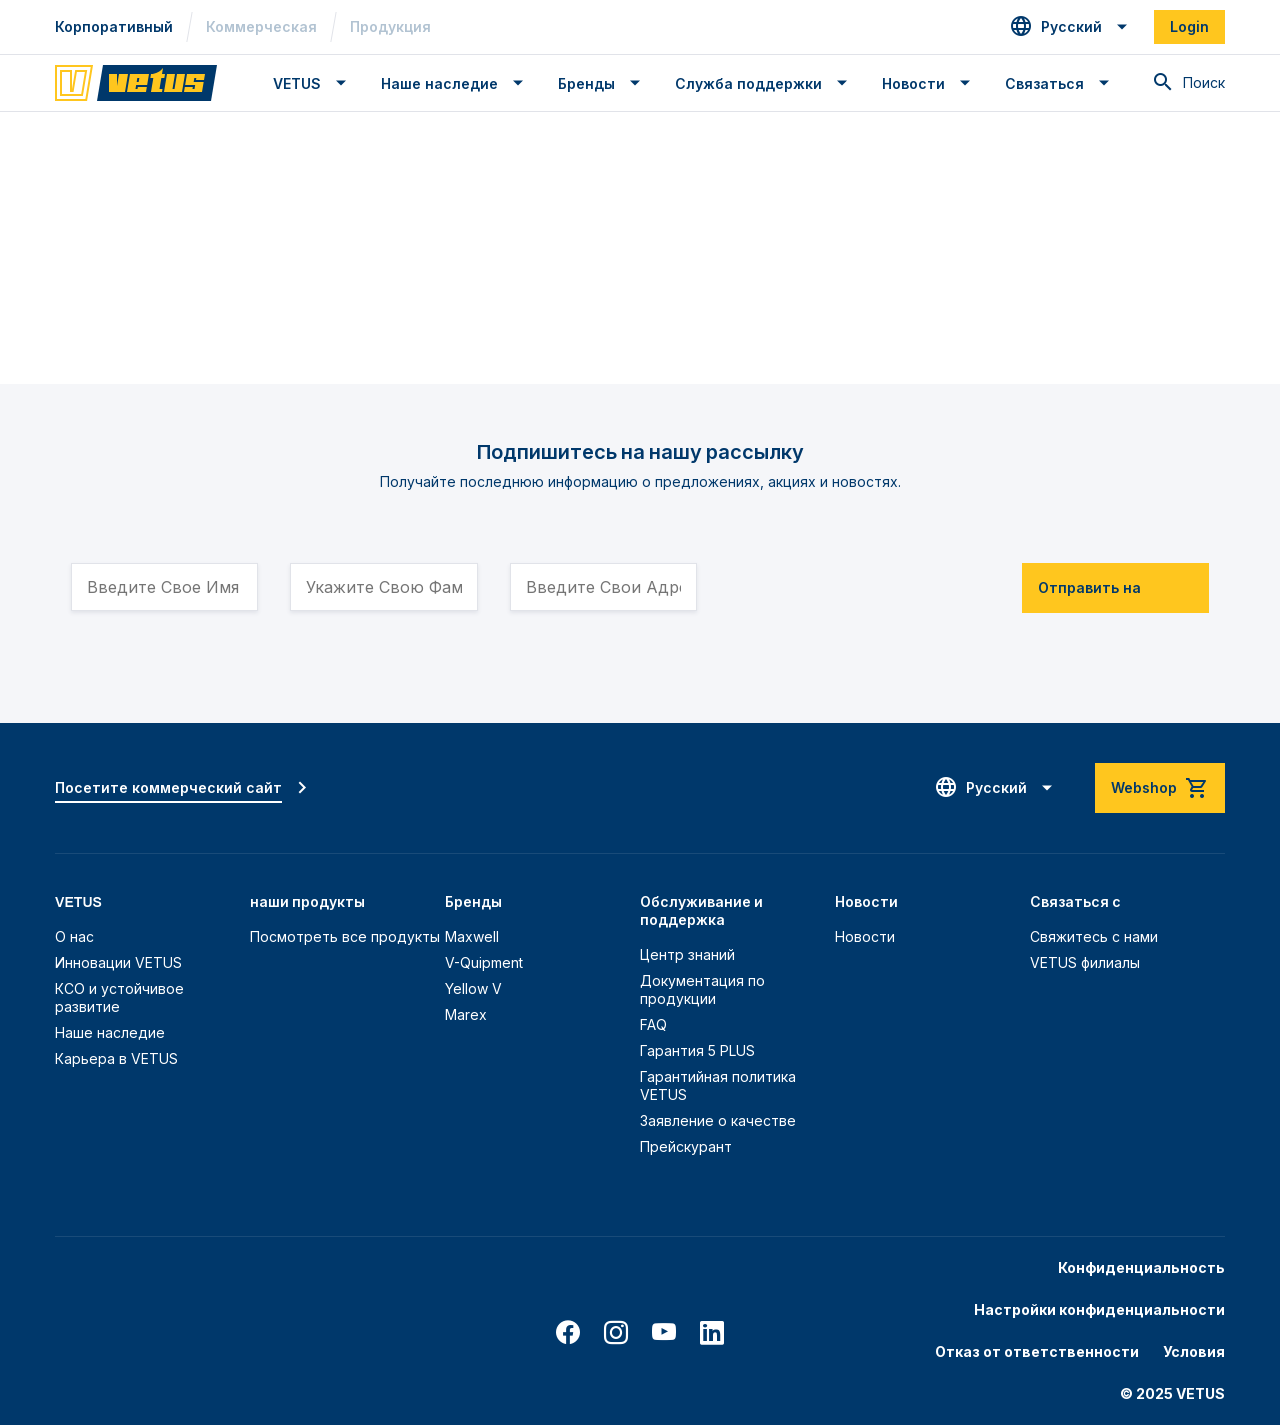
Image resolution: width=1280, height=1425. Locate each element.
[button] (1069, 27)
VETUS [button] (297, 83)
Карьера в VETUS (116, 1058)
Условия (1194, 1351)
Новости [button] (913, 83)
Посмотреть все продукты (345, 936)
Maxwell (472, 936)
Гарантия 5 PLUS (697, 1050)
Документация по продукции (702, 989)
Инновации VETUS (118, 962)
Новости (865, 936)
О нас (74, 936)
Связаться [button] (1044, 83)
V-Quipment (484, 962)
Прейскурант (686, 1146)
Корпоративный (114, 26)
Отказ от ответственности (1037, 1351)
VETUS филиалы (1085, 962)
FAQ (653, 1024)
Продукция (390, 26)
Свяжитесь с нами (1094, 936)
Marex (466, 1014)
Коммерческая (261, 26)
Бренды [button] (586, 83)
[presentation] (881, 578)
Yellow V (473, 988)
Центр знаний (687, 954)
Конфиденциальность (1141, 1267)
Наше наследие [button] (439, 83)
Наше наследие (110, 1032)
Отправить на (1089, 587)
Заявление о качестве (718, 1120)
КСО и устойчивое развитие (119, 997)
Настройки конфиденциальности (1099, 1309)
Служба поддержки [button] (748, 83)
